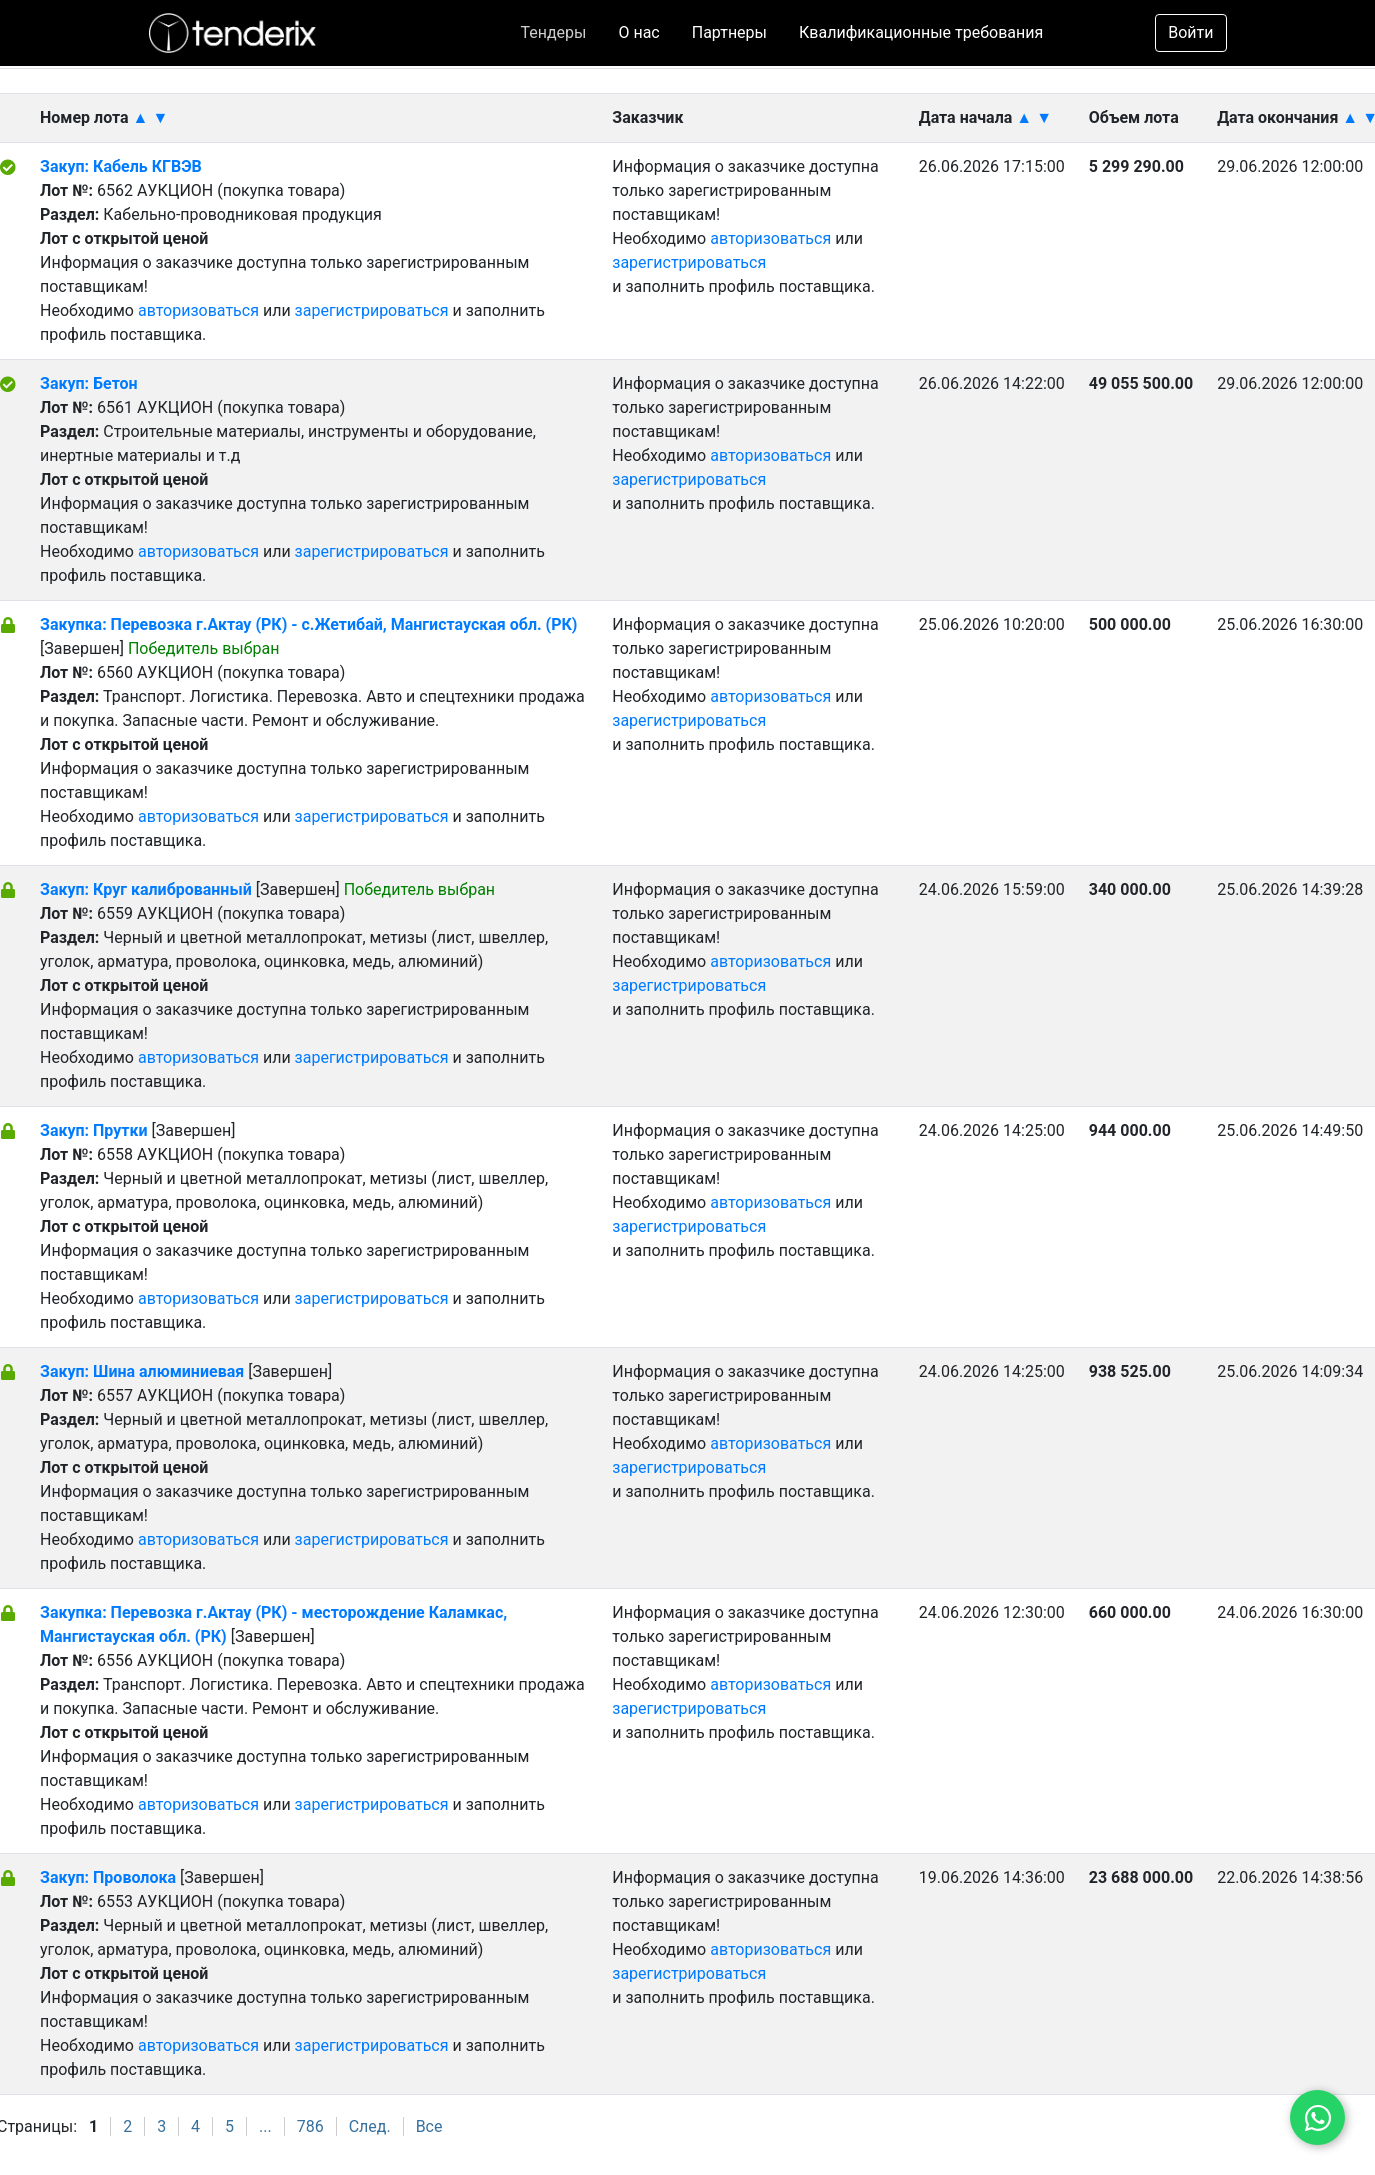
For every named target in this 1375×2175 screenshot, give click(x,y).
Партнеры (729, 32)
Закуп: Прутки (94, 1130)
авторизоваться (198, 310)
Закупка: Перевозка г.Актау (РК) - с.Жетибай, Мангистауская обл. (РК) (308, 624)
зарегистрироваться (372, 310)
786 (310, 2126)
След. (370, 2126)
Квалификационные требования (921, 32)
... (265, 2126)
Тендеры (553, 32)
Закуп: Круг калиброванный (146, 889)
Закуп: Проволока (108, 1877)
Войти (1190, 32)
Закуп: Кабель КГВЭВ (121, 166)
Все (429, 2126)
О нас (638, 32)
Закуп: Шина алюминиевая (142, 1371)
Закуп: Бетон (89, 383)
